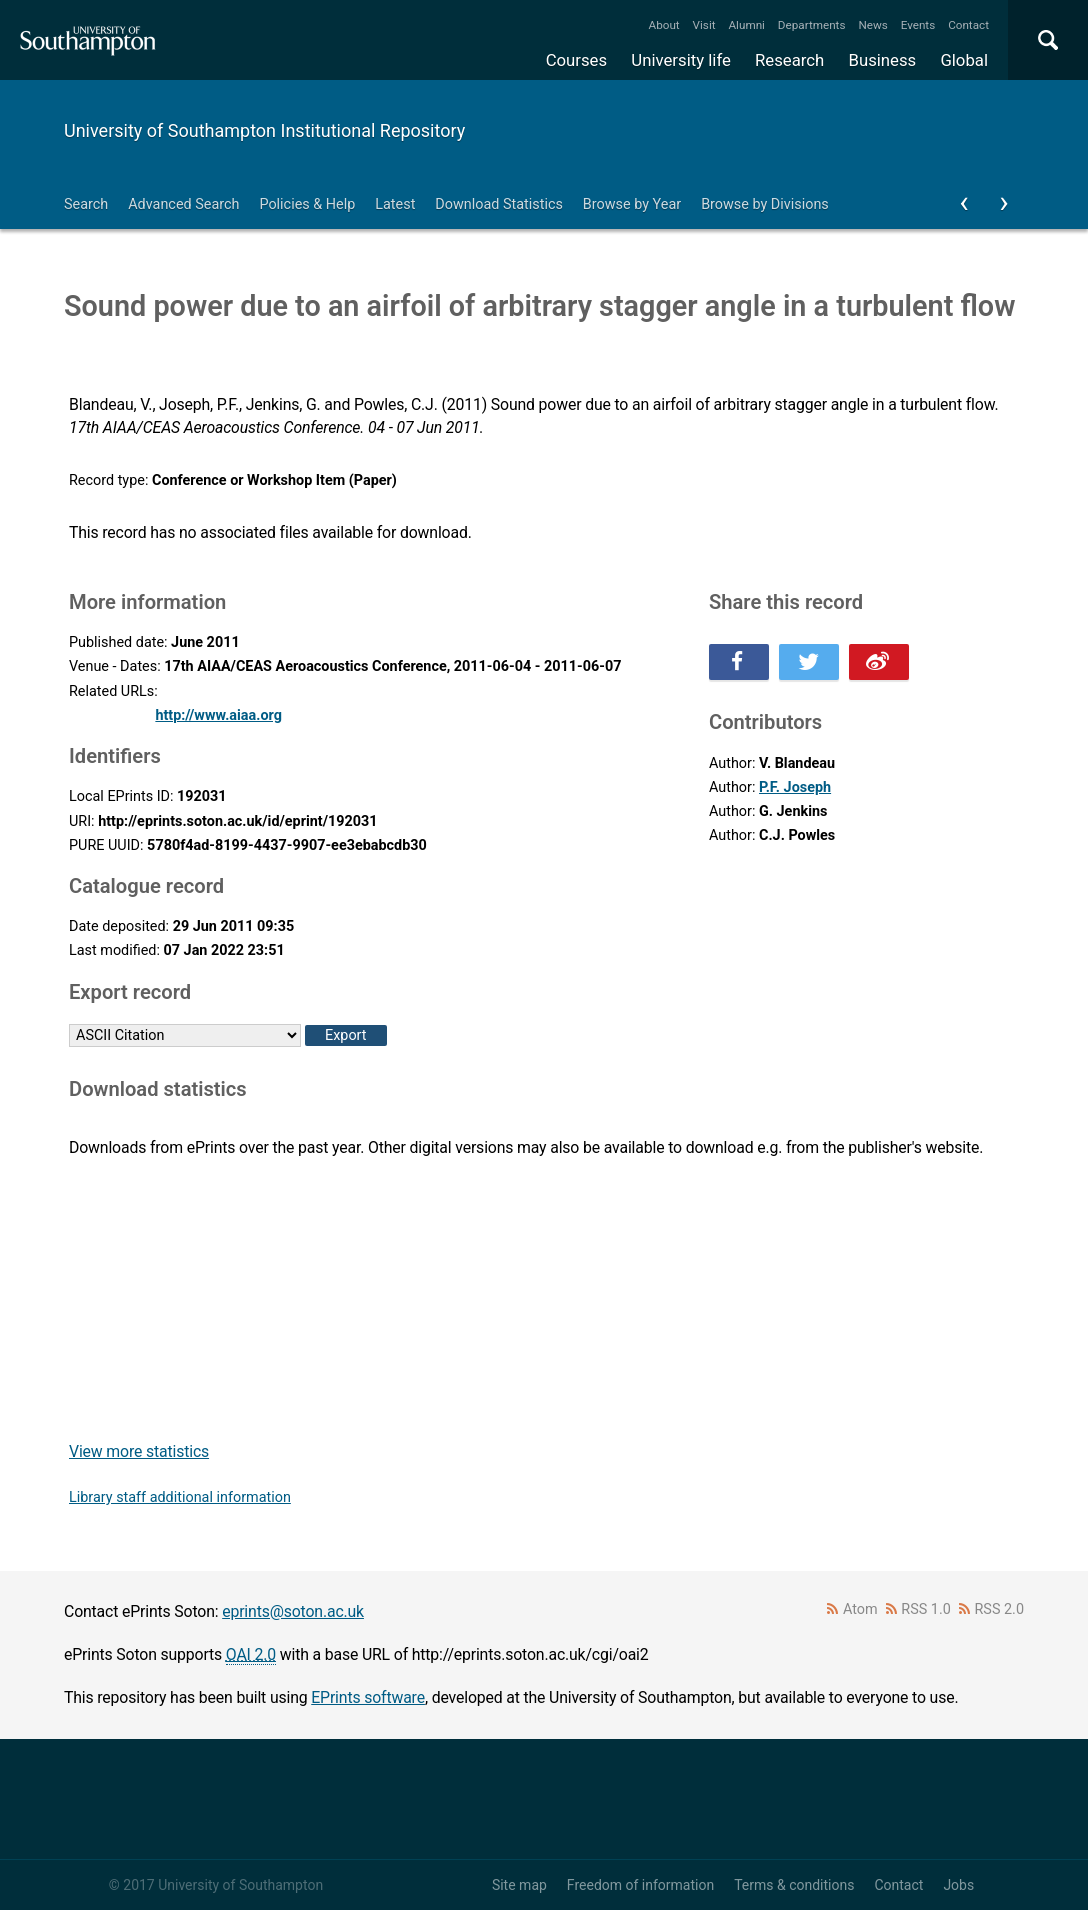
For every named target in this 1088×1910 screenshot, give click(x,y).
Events (918, 25)
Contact (968, 25)
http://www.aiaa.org (218, 715)
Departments (812, 25)
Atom (860, 1609)
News (872, 25)
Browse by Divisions (765, 204)
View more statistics (139, 1451)
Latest (395, 204)
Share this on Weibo (879, 662)
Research (789, 60)
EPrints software (368, 1697)
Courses (576, 60)
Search (86, 204)
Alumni (746, 25)
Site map (519, 1885)
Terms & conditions (794, 1885)
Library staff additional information (180, 1497)
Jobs (958, 1885)
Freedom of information (640, 1885)
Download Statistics (499, 204)
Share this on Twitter (809, 662)
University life (681, 60)
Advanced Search (183, 204)
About (664, 25)
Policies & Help (307, 204)
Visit (704, 25)
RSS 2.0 (1000, 1609)
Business (883, 60)
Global (964, 60)
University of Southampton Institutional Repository (264, 130)
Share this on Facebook (739, 662)
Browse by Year (632, 204)
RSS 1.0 (926, 1609)
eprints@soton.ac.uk (293, 1611)
